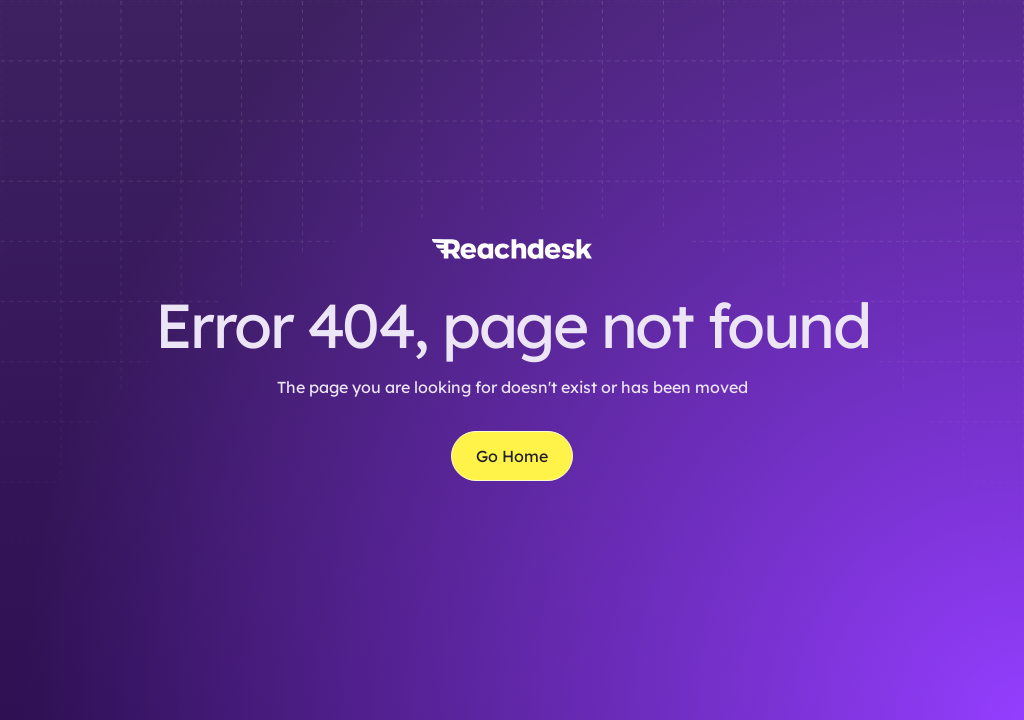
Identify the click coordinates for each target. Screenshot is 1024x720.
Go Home (512, 456)
